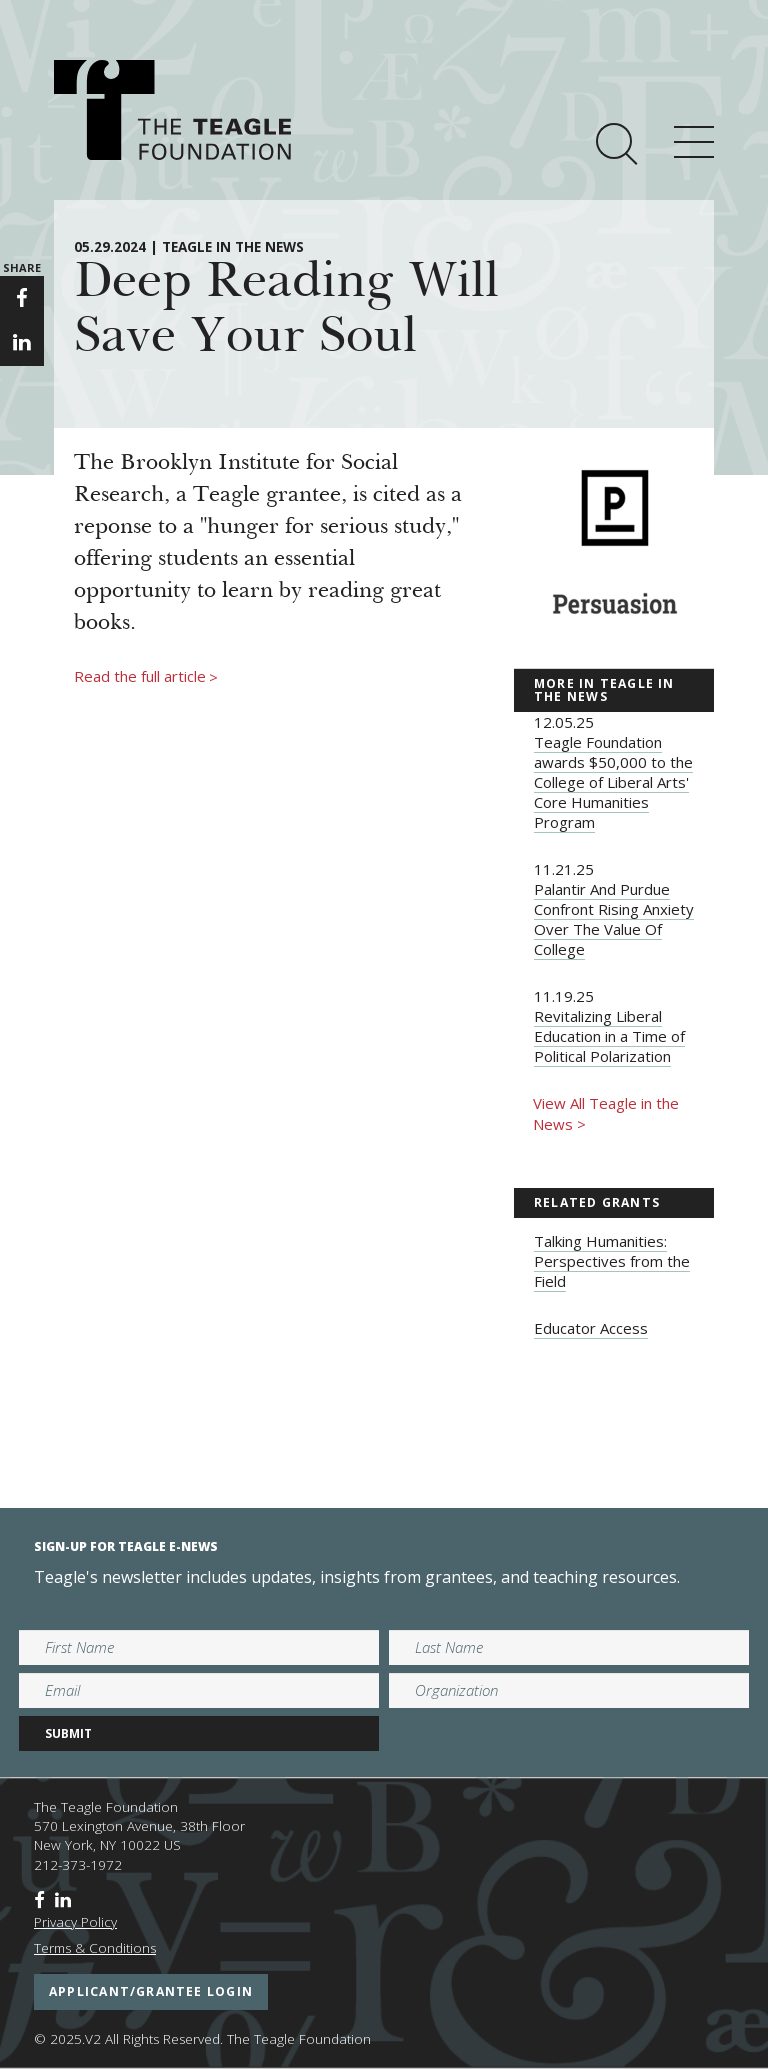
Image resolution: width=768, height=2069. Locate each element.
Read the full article (146, 677)
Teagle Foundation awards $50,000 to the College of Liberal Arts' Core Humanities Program (613, 782)
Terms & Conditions (95, 1948)
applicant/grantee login (151, 1991)
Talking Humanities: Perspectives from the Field (612, 1261)
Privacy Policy (75, 1922)
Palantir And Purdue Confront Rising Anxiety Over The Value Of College (614, 919)
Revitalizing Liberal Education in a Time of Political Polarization (609, 1036)
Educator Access (591, 1328)
